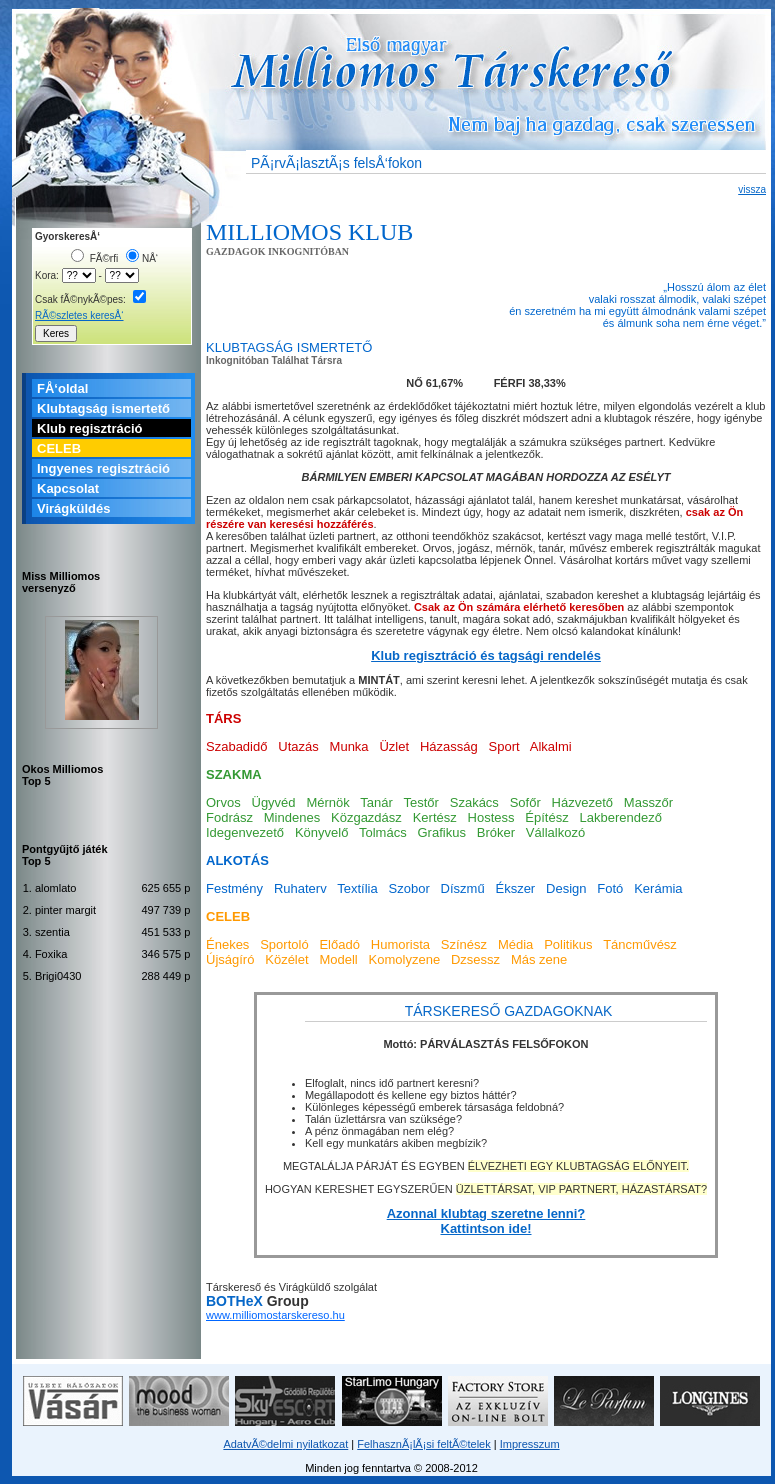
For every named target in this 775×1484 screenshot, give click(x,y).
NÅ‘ (142, 258)
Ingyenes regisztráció (103, 468)
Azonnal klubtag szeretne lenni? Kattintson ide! (486, 1221)
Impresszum (530, 1444)
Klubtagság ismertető (103, 408)
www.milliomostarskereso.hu (275, 1315)
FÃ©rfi (94, 258)
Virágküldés (73, 508)
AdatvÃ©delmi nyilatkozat (285, 1444)
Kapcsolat (68, 488)
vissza (752, 189)
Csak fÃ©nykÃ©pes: (90, 299)
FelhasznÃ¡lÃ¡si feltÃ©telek (423, 1444)
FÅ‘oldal (62, 388)
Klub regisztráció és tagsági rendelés (486, 655)
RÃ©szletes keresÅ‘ (79, 315)
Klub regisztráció (89, 428)
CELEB (59, 448)
